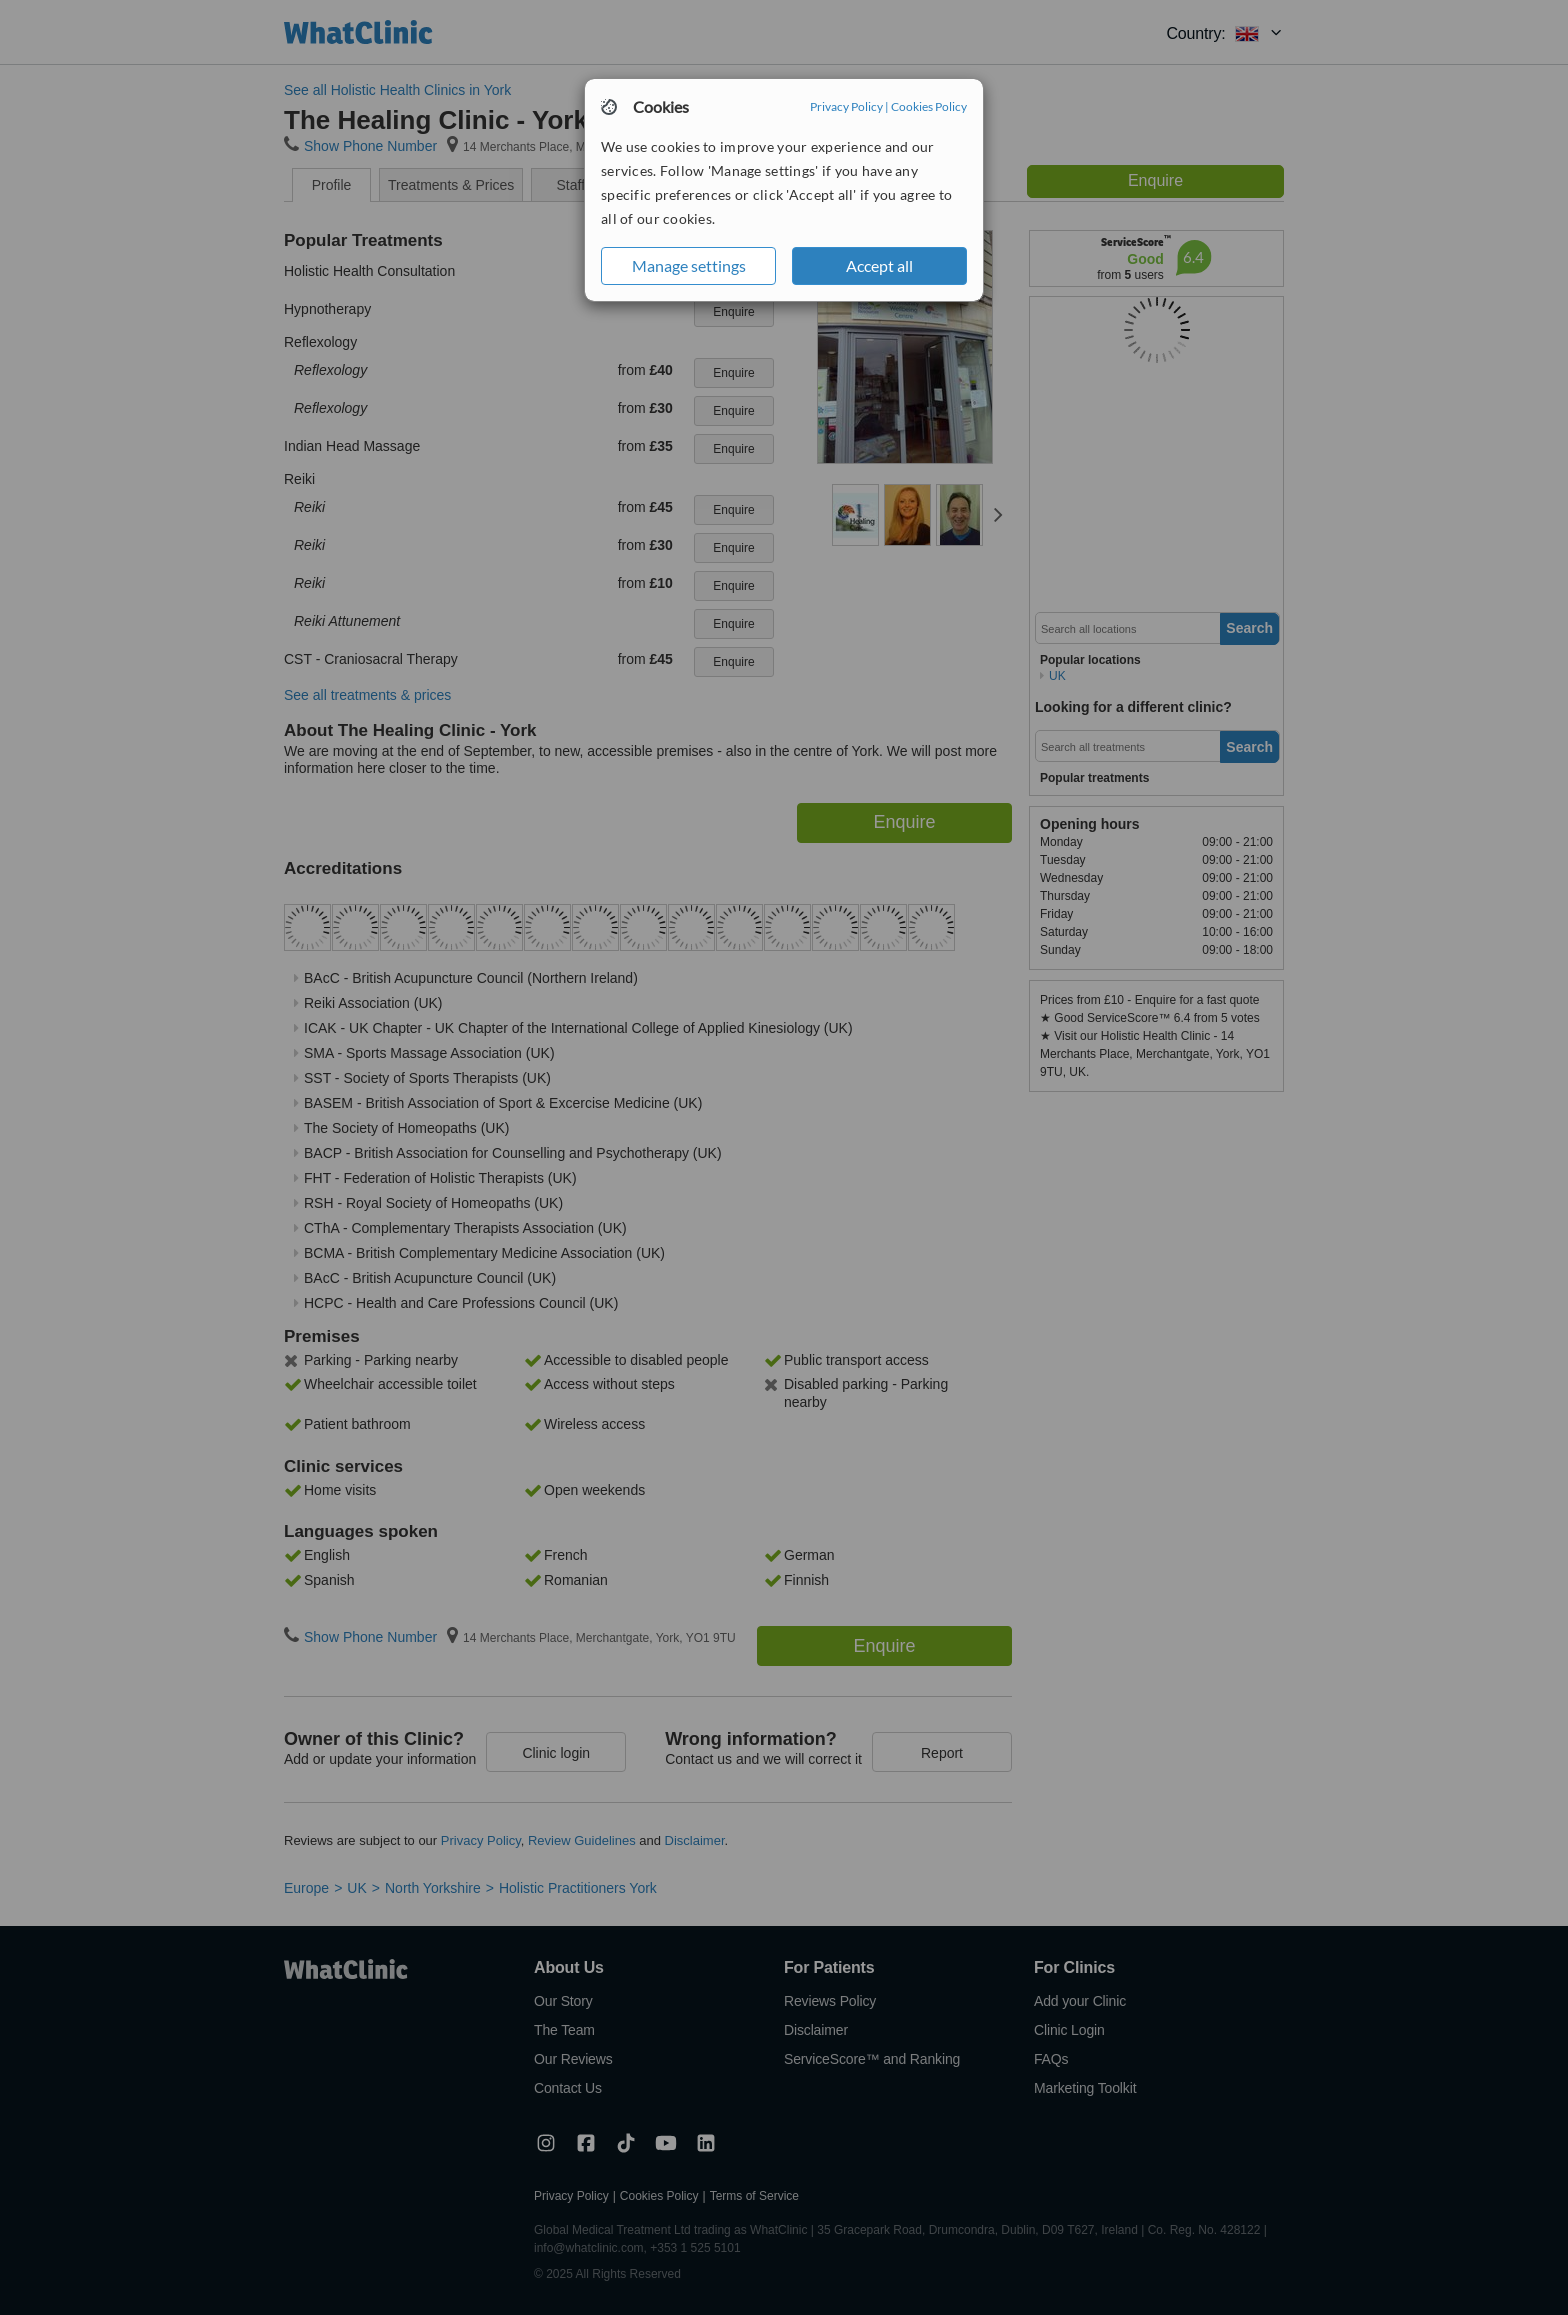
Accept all (879, 265)
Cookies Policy (929, 106)
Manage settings (689, 265)
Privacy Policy (846, 106)
